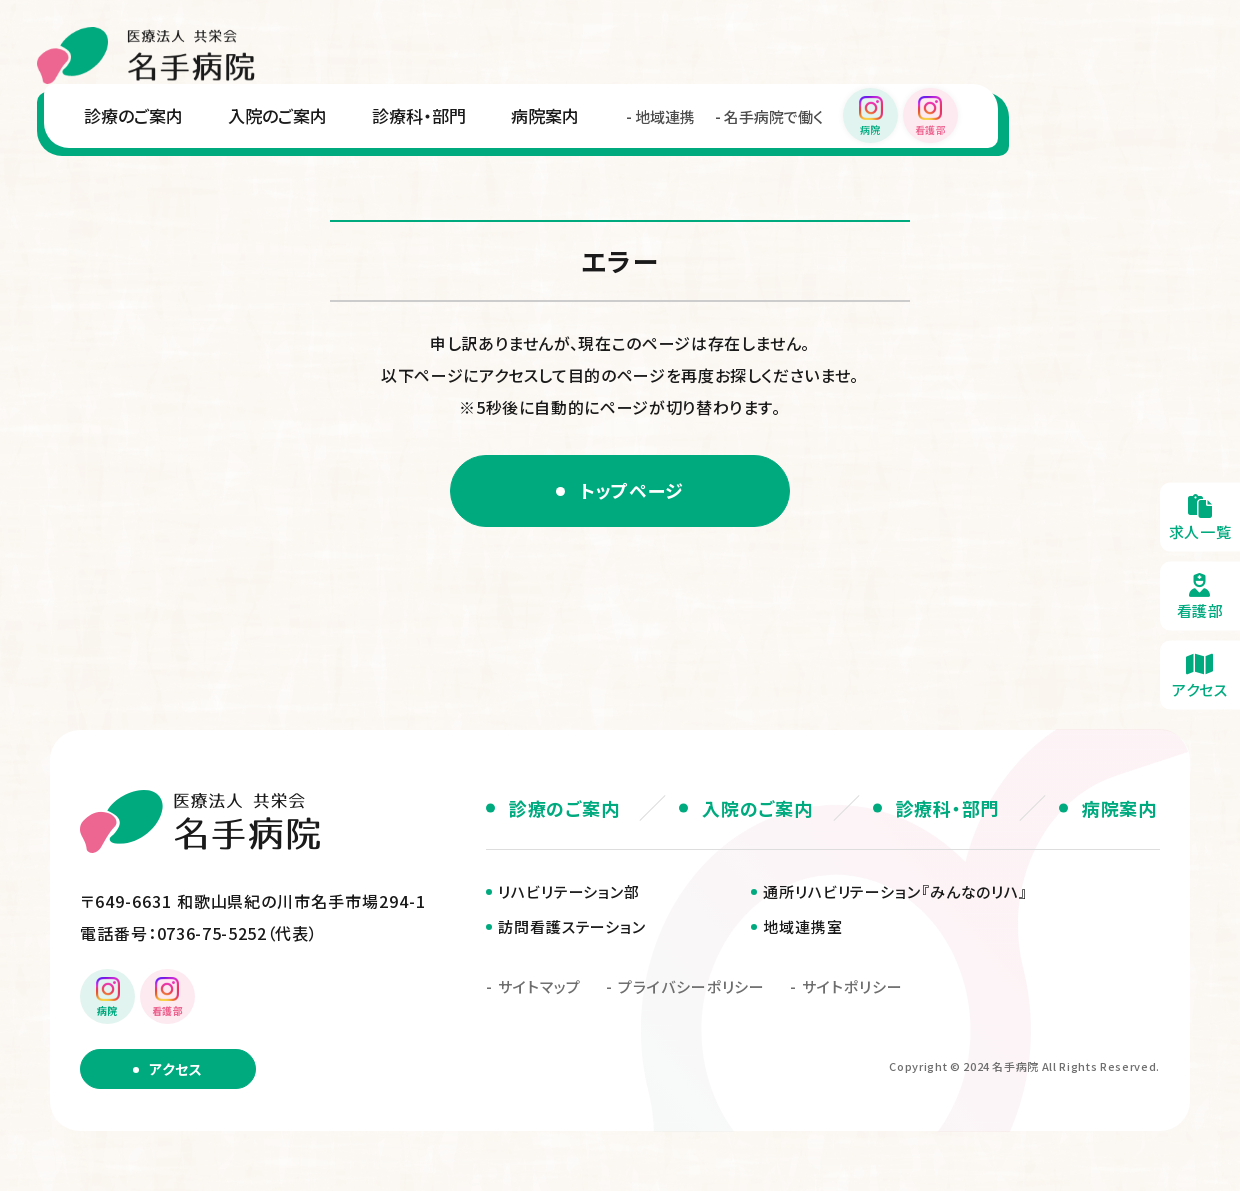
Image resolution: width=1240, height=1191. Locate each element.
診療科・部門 (419, 115)
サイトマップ (539, 986)
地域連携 (665, 116)
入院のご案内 (277, 115)
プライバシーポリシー (691, 986)
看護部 (1200, 595)
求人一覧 (1200, 516)
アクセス (175, 1069)
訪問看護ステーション (572, 926)
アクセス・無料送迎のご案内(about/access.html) (1200, 674)
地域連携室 (803, 926)
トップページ (632, 490)
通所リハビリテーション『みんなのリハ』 (895, 891)
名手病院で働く (773, 116)
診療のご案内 (133, 115)
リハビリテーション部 (569, 891)
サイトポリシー (852, 986)
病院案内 (545, 115)
